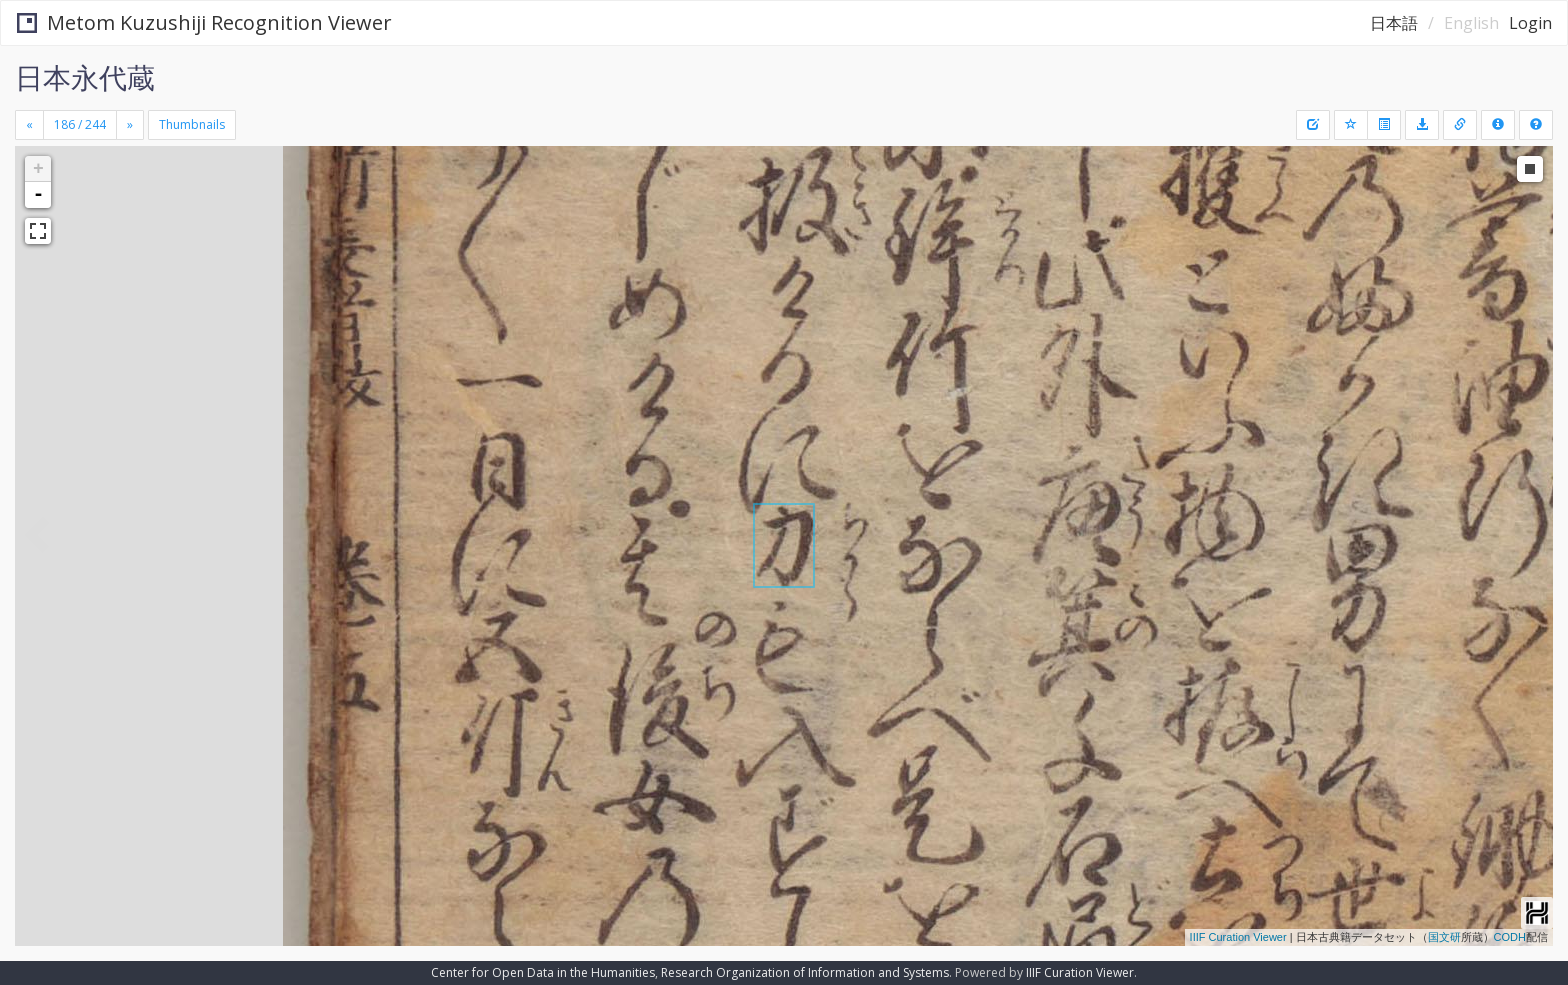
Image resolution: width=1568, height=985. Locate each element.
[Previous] (29, 125)
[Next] (130, 125)
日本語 (1394, 23)
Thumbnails (192, 124)
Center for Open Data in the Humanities (543, 972)
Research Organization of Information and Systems (805, 972)
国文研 (1444, 937)
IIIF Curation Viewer (1238, 937)
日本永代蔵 (85, 77)
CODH (1510, 937)
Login (1530, 23)
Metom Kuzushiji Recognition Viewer (204, 22)
